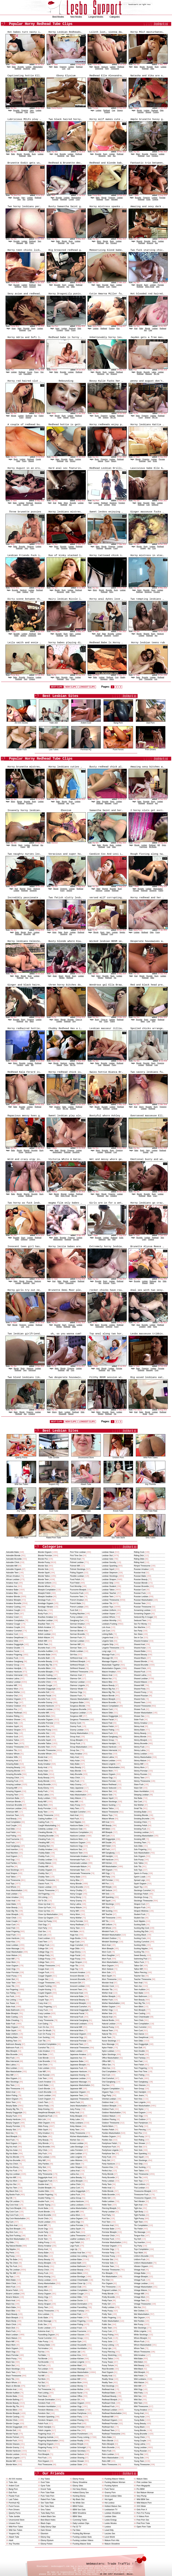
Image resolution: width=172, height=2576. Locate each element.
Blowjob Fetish (44, 1593)
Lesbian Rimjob (76, 2444)
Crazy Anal (42, 2003)
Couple (71, 199)
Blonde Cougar (12, 2423)
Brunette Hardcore (46, 1706)
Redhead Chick (108, 2403)
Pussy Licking (108, 2345)
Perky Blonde (107, 2174)
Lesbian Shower (77, 2461)
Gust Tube (53, 1510)
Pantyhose (143, 847)
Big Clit (9, 2198)
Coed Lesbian (44, 1938)
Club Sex (42, 1931)
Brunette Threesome (47, 1750)
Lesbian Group (76, 2338)
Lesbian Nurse (76, 2393)
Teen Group (139, 2088)
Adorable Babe (12, 1552)
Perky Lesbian (108, 2181)
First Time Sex (76, 1555)
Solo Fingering (140, 1849)
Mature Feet (107, 1723)
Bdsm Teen (11, 2102)
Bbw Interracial (12, 2061)
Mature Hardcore (109, 1747)
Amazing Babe (12, 1764)
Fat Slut (41, 2382)
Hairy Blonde (75, 1771)
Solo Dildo (138, 1846)
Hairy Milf (74, 1801)
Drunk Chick (43, 2218)
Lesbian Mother (76, 2389)
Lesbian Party (76, 2417)
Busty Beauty (43, 1778)
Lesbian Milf (75, 2379)
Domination (100, 1327)
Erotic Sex (42, 2324)
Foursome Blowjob (78, 1590)
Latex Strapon (76, 2167)
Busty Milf (42, 1801)
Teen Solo (138, 2150)
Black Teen (10, 2372)
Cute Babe (42, 2054)
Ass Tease (10, 2003)
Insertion (140, 112)
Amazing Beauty (13, 1767)
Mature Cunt (107, 1709)
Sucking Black (140, 1935)
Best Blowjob (11, 2136)
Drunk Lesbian (44, 2222)
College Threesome (46, 1965)
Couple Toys (43, 2000)
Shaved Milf (139, 1685)
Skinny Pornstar (141, 1771)
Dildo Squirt (43, 2129)
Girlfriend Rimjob (77, 1665)
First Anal (42, 2451)
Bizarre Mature (12, 2297)
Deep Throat (149, 287)
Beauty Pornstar (13, 2126)
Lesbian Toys (107, 1607)
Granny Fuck (75, 1726)
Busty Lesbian (44, 1798)
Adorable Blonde (13, 1555)
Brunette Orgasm (45, 1719)
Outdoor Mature (109, 2116)
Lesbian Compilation (79, 2290)
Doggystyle (99, 68)
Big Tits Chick (12, 2263)
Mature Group (108, 1740)
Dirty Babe (42, 2136)
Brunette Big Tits (45, 1665)
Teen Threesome (141, 2174)
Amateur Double (13, 1648)
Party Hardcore (108, 2164)
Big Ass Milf (11, 2177)
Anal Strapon (11, 1873)
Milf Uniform (107, 1924)
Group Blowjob (76, 1740)
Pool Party (106, 2215)
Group (20, 1152)
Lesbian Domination (78, 2304)
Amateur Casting (13, 1607)
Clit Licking (42, 1897)
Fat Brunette (43, 2362)
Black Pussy (11, 2358)
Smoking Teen (140, 1842)
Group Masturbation (78, 1747)
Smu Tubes (150, 1537)
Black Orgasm (12, 2348)
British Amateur (44, 1627)
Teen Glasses (140, 2085)
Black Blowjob (12, 2317)
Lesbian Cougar (77, 2294)
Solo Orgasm (139, 1856)
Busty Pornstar (44, 1808)
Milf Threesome (108, 1918)
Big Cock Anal (12, 2205)
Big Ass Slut (11, 2184)
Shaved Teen (139, 1702)
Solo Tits (137, 1866)
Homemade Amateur (79, 1856)
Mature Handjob (109, 1743)
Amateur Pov (11, 1709)
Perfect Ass (107, 2171)
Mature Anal (107, 1675)
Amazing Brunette (13, 1774)
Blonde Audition (12, 2393)
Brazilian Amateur (45, 1617)
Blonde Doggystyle (14, 2427)
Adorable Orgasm (13, 1569)
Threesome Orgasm (142, 2198)
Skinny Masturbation (143, 1757)
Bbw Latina (11, 2065)
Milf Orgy (106, 1873)
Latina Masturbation (78, 2208)
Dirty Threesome (45, 2174)
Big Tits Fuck (11, 2266)
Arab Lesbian (12, 1894)
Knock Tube (118, 1510)
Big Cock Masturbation (16, 2218)
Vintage (143, 548)
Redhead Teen (108, 2430)
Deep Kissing (43, 2109)
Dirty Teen (42, 2171)
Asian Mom (11, 1962)
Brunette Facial (44, 1695)
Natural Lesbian (109, 2024)
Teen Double (139, 2051)
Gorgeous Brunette (78, 1709)
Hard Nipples (75, 1822)
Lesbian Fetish (76, 2317)
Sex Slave (138, 1634)
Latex (27, 1065)
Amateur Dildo (12, 1641)
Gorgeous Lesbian (78, 1713)
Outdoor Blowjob (109, 2106)
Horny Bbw (75, 1880)
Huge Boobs (75, 1938)
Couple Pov (43, 1996)
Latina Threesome (78, 2235)
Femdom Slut (43, 2413)
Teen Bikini (138, 2006)
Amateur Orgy (12, 1702)
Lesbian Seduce (77, 2454)
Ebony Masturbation (46, 2283)
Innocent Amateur (77, 1972)
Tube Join (53, 722)
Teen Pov (138, 2133)
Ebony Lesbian (44, 2280)
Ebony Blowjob (44, 2263)
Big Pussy (10, 2256)
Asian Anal (10, 1901)
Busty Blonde (43, 1781)
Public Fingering (109, 2317)
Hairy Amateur (76, 1754)
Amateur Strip (12, 1733)
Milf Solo (105, 1894)
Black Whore (11, 2382)
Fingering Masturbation (48, 2440)
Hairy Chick (75, 1778)
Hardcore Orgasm (77, 1842)
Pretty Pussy (107, 2311)
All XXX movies (21, 722)
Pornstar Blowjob (109, 2232)
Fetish (67, 330)
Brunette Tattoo (44, 1743)
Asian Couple (12, 1921)
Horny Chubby (76, 1890)
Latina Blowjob (76, 2181)
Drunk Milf (42, 2225)
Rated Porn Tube (53, 1537)
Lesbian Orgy (75, 2406)
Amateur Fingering (14, 1654)
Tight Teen (138, 2222)
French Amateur (77, 1600)
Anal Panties (11, 1863)
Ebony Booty (43, 2266)
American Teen (12, 1815)
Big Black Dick (12, 2191)
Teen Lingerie (140, 2102)
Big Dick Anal (12, 2225)
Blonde (96, 67)
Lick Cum (106, 1631)
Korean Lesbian (77, 2143)
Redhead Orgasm (109, 2420)
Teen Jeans (139, 2095)
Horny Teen (75, 1928)
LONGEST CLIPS (87, 687)
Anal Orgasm (11, 1856)
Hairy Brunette (76, 1774)
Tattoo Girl (138, 1965)
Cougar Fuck (43, 1972)
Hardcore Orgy (76, 1846)
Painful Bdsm (107, 2126)
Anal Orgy (10, 1860)
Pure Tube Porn (21, 1537)
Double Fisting (44, 2198)
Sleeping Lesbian (141, 1795)
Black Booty (11, 2321)
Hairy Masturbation (78, 1795)
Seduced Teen (140, 1620)
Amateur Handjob (13, 1668)
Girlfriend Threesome (79, 1672)
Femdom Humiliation (47, 2406)
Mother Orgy (107, 2010)
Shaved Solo (139, 1699)
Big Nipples (11, 2249)
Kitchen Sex (75, 2140)
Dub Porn (150, 722)
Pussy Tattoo (107, 2358)
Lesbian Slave (108, 1552)
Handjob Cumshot (78, 1812)
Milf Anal (105, 1822)
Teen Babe (138, 1993)
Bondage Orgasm (45, 1603)
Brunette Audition (45, 1651)
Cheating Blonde (45, 1832)
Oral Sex (106, 2085)
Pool (31, 592)
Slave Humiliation (141, 1791)
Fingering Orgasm (46, 2444)
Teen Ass (138, 1986)
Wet (109, 1239)
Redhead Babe (108, 2393)
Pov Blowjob (107, 2273)
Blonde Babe (11, 2396)
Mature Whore (108, 1819)
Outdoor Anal (107, 2102)
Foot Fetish (75, 1583)
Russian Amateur (141, 1569)
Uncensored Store (86, 1457)
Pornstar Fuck (108, 2239)
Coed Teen (42, 1942)
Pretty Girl (106, 2304)
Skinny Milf (138, 1764)
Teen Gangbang (141, 2082)
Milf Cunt (106, 1836)
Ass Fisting (11, 1993)
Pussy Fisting (107, 2335)
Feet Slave (42, 2396)
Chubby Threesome (46, 1880)
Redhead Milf (107, 2417)
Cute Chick (43, 2065)
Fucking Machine (77, 1613)
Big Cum (9, 2222)
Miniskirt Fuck (108, 1931)
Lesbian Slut (107, 1555)
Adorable (114, 199)
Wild (113, 1239)
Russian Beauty (140, 1579)
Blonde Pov (43, 1559)
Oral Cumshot (108, 2078)
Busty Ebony (43, 1788)
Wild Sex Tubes (21, 1483)
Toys (28, 1108)
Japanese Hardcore (78, 2071)
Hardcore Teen (76, 1853)
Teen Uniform (139, 2184)
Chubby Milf (43, 1866)
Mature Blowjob (108, 1699)
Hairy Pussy (75, 1805)
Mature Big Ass (108, 1689)
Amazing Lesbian (13, 1784)
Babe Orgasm (12, 2027)
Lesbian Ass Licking (78, 2256)
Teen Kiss (138, 2099)
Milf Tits (105, 1921)
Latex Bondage (76, 2147)
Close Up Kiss (44, 1911)
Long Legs (106, 1651)
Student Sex (139, 1918)
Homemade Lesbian (78, 1863)
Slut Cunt (138, 1801)
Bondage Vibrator (45, 1607)
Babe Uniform (12, 2034)
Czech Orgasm (44, 2099)
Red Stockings (108, 2386)
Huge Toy (74, 1969)
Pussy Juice (107, 2341)
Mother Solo (107, 2013)
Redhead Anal (108, 2389)
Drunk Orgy (43, 2229)
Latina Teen (75, 2232)
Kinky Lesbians (76, 2123)
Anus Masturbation (14, 1890)
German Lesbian (77, 1641)
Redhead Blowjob (109, 2399)
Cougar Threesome (46, 1983)
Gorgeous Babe (77, 1702)
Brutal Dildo (43, 1760)
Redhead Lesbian (109, 2410)
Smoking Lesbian (141, 1832)
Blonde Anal (11, 2389)
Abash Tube (86, 1483)
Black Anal (10, 2300)
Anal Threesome (13, 1880)
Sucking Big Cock (141, 1928)
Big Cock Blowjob (13, 2208)
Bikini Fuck (10, 2287)
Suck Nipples (139, 1921)
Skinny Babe (139, 1730)
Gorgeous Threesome (79, 1719)
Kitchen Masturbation (79, 2136)
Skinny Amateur (140, 1723)
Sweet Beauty (140, 1955)
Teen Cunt (138, 2030)
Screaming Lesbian (142, 1610)
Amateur (57, 1107)
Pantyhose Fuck (109, 2147)
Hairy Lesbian (76, 1791)
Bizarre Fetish (12, 2290)
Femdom (155, 156)
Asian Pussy (11, 1976)
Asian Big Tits (12, 1911)
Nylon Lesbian (108, 2051)
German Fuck (76, 1637)
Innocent (32, 287)
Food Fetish (75, 1579)
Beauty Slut (11, 2129)
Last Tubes (53, 749)
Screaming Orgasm (142, 1613)
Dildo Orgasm (44, 2123)
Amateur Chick (12, 1613)
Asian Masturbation (14, 1952)
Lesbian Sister (76, 2464)
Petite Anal (106, 2188)
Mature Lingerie (108, 1764)
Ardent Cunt (86, 722)
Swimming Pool (140, 1959)
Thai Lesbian (139, 2188)
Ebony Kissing (44, 2276)
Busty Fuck (43, 1791)
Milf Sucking (107, 1911)
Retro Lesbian (108, 2454)
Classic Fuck (43, 1883)
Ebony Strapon (44, 2304)
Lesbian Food (76, 2328)
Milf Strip (106, 1907)
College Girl (43, 1948)
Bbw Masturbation (14, 2071)
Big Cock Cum (12, 2212)
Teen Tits (138, 2177)
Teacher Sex (139, 1976)
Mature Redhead (109, 1784)
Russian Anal (139, 1572)
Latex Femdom (76, 2150)
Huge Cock (75, 1942)
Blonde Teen (43, 1579)
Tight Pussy (139, 2218)
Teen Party (138, 2126)
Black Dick (10, 2328)
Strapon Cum (139, 1904)
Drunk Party (43, 2232)
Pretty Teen (107, 2314)
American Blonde (13, 1801)
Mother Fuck (107, 2000)
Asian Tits (10, 1986)
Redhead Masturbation (112, 2413)
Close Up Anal (44, 1904)
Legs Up (73, 2249)
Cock (156, 1370)
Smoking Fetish (140, 1825)
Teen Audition (140, 1989)
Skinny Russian (140, 1774)
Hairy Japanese (76, 1788)
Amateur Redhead (14, 1713)
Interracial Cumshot (78, 2006)
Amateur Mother (13, 1692)
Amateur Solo (12, 1723)
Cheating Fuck (44, 1839)
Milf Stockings (108, 1904)
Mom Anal (106, 1945)
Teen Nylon (139, 2109)
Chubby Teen (43, 1877)
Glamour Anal (76, 1675)
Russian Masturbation (143, 1600)
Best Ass (10, 2133)
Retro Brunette (108, 2447)
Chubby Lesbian (45, 1860)
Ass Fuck (10, 1996)
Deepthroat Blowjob (46, 2112)
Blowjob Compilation (47, 1590)
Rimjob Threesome (142, 1566)
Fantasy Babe (44, 2345)
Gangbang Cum (77, 1620)
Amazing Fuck (12, 1781)
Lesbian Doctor (76, 2300)
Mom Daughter (108, 1955)
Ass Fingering (12, 1989)
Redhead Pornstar (110, 2423)
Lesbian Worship (109, 1620)
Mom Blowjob (108, 1948)
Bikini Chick (11, 2283)
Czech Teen (43, 2102)
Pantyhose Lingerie (110, 2150)
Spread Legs (139, 1880)
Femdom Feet (44, 2403)
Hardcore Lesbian (77, 1836)
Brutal (145, 1414)
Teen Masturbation (142, 2106)
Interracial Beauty (77, 2000)
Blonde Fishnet (12, 2437)
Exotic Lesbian (44, 2328)
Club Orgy (42, 1924)
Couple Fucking (44, 1986)
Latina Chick (75, 2184)
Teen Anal (138, 1983)
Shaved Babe (140, 1651)
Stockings (26, 68)
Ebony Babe (43, 2253)
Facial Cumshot (44, 2338)
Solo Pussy (139, 1860)
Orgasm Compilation (111, 2088)
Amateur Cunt (12, 1634)
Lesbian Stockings (110, 1576)
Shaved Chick (140, 1668)
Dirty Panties (43, 2164)
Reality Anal (107, 2376)
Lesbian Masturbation (79, 2372)
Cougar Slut (43, 1979)
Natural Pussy (108, 2027)
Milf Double (107, 1842)
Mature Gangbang (110, 1737)
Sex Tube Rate (86, 1537)
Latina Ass (74, 2174)
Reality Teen (107, 2382)
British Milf (42, 1641)
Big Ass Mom (11, 2181)
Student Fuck (139, 1914)
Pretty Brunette (108, 2297)
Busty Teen (43, 1812)
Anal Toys (10, 1883)
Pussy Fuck (107, 2338)
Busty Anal (42, 1767)
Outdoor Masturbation (111, 2112)
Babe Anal (10, 2006)
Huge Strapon (76, 1962)
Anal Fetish (11, 1832)
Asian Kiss (10, 1942)
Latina (154, 372)
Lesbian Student (109, 1586)
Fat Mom (42, 2379)
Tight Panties (139, 2215)
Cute (26, 112)
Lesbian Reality (76, 2440)
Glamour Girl (75, 1678)
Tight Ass (138, 2208)
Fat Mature (42, 2372)
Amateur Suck (12, 1737)
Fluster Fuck (21, 749)
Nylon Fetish (107, 2047)
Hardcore (104, 67)
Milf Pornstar (107, 1880)
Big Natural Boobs (14, 2246)
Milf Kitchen (107, 1863)
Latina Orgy (75, 2222)
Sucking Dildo (140, 1945)
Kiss (118, 328)
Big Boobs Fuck (13, 2194)
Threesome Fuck (141, 2194)
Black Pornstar (12, 2355)
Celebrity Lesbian (45, 1829)
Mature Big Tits (108, 1692)
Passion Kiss (107, 2167)
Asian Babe (11, 1904)
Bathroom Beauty (13, 2044)
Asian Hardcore (12, 1938)
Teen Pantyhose (141, 2123)
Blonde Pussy (44, 1562)
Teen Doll (138, 2047)
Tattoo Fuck (139, 1962)
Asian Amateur (12, 1897)
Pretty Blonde (108, 2294)
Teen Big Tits (139, 2003)
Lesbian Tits (107, 1603)
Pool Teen (106, 2222)
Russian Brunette (141, 1586)
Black (73, 156)
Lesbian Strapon (109, 1579)
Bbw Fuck (10, 2058)
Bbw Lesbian (11, 2068)
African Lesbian (12, 1579)
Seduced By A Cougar (143, 1617)
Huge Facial (75, 1955)
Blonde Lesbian (12, 2454)
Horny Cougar (76, 1894)
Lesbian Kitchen (77, 2358)
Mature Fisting (108, 1730)
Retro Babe (107, 2437)
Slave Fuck (138, 1784)
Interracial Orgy (76, 2037)
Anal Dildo (10, 1829)
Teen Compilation (141, 2024)
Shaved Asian (140, 1648)
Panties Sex (107, 2140)
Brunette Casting (45, 1675)
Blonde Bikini (11, 2410)
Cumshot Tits (43, 2047)
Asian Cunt (11, 1924)
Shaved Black (140, 1658)
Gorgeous (104, 679)
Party (107, 68)
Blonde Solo (43, 1569)
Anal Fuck (10, 1842)
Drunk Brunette (44, 2215)
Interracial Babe (77, 1996)
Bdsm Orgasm (12, 2099)
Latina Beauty (76, 2177)
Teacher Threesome (142, 1979)
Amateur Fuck (12, 1658)
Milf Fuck (106, 1849)
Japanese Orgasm (78, 2092)
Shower (145, 1152)
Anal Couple (11, 1825)
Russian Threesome (142, 1607)
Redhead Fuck (108, 2406)
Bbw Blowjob (11, 2051)
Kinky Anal (74, 2112)
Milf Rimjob (106, 1887)
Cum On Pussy (44, 2034)
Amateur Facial (12, 1651)
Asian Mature (12, 1955)
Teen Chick (138, 2020)
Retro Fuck (106, 2451)
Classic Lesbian (45, 1887)
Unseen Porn (118, 1457)
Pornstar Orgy (108, 2249)
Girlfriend (18, 287)
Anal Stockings (12, 1870)
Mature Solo (107, 1795)
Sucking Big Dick (141, 1931)
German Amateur (77, 1624)
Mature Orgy (107, 1778)
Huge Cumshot (76, 1945)
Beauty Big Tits (12, 2109)
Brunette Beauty (45, 1661)
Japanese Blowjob (78, 2065)
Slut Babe (138, 1798)
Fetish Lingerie (44, 2430)
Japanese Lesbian (78, 2078)
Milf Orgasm (107, 1870)
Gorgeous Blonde (77, 1706)
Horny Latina (75, 1904)
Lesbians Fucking (109, 1624)
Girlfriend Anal (76, 1658)
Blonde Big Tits (12, 2406)
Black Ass (10, 2304)
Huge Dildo (75, 1948)
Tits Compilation (141, 2225)
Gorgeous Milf (76, 1716)
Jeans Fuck (75, 2102)
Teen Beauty (139, 2000)
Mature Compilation (110, 1706)
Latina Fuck (75, 2194)
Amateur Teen (12, 1743)
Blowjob (139, 241)
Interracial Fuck (76, 2017)
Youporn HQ (53, 1483)
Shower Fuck (139, 1709)
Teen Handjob (140, 2092)
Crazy (78, 199)
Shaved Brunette (141, 1665)
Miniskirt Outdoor (109, 1938)
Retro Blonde (107, 2440)
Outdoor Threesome (110, 2123)
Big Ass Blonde (12, 2157)
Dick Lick (42, 2119)
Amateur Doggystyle (15, 1644)
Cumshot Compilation (47, 2044)
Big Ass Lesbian (13, 2174)
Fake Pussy (43, 2341)
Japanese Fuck (76, 2068)
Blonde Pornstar (45, 1555)
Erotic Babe (43, 2317)
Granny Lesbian (77, 1730)
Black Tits (10, 2379)
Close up (79, 1019)
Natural (65, 417)
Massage (19, 243)
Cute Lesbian (43, 2068)
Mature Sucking (108, 1805)
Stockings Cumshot (142, 1890)
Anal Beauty (11, 1819)
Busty (157, 67)
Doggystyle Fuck (45, 2181)
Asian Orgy (11, 1969)
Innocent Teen (76, 1989)
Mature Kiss (107, 1754)
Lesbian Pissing (77, 2420)
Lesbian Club (75, 2287)
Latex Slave (75, 2164)
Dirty (158, 287)
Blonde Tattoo (44, 1576)
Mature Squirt (108, 1798)
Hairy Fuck (74, 1781)
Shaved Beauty (140, 1654)
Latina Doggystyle (77, 2191)
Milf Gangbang (108, 1853)
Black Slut (10, 2365)
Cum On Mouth (44, 2030)
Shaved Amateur (141, 1641)
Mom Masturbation (110, 1962)
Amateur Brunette (13, 1603)
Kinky (73, 592)
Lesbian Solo (107, 1559)
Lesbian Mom (76, 2382)
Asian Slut (10, 1979)
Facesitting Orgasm (46, 2335)
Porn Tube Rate (150, 1510)
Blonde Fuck (11, 2440)
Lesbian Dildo (76, 2297)
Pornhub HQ (86, 749)
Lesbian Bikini (76, 2273)
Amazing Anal (12, 1760)
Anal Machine (12, 1853)
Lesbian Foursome (78, 2331)
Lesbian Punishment (79, 2434)
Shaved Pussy (140, 1692)
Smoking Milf (139, 1839)
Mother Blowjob (108, 1996)
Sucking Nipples (141, 1948)
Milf (26, 243)
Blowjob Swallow (45, 1596)
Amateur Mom (12, 1689)
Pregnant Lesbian (109, 2290)
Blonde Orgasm (44, 1552)
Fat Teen (41, 2386)
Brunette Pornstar (45, 1723)
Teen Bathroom (140, 1996)
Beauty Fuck (11, 2116)
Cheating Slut (44, 1846)
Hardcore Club (76, 1829)
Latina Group (75, 2198)
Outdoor (25, 592)
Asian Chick (11, 1918)
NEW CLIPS (70, 687)
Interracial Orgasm (78, 2034)
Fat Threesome (44, 2389)
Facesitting (27, 374)
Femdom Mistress (45, 2410)
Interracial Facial (77, 2013)
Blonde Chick (12, 2420)
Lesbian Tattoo (108, 1590)
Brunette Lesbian (45, 1709)
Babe (14, 67)
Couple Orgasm (45, 1993)
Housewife (62, 1414)
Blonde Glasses (13, 2444)
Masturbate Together (111, 1665)
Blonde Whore (44, 1586)
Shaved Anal (139, 1644)
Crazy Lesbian (44, 2013)
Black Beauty (11, 2314)
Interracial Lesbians (78, 2024)
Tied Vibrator (139, 2201)
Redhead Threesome (111, 2434)
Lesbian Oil (75, 2399)
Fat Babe (42, 2355)
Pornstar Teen (108, 2266)
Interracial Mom (76, 2030)
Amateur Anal (12, 1583)
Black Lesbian (12, 2335)
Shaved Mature (140, 1682)
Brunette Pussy (44, 1730)
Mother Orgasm (108, 2006)
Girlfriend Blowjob (77, 1661)
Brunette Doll (43, 1692)
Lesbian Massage (77, 2369)
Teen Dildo (138, 2041)
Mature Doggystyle (110, 1716)
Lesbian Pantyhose (78, 2413)
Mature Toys (107, 1815)
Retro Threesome (109, 2464)
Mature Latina (108, 1757)
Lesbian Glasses (77, 2335)
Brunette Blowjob (45, 1672)
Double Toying (44, 2205)
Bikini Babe (11, 2280)
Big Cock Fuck (12, 2215)
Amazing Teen (12, 1795)
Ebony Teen (43, 2307)
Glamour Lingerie (77, 1685)
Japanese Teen (76, 2095)
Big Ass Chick (12, 2164)
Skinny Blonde (140, 1737)
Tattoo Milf (138, 1969)
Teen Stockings (140, 2160)
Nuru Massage (108, 2044)
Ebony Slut (42, 2300)
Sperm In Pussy (141, 1873)
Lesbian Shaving (77, 2458)
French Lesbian (76, 1607)
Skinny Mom (139, 1767)
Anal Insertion (12, 1849)
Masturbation (38, 67)
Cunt (148, 156)
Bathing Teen (11, 2041)
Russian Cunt (140, 1590)
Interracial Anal (76, 1993)
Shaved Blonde (140, 1661)
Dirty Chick (42, 2150)
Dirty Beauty (43, 2140)
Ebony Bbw (43, 2256)
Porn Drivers (150, 749)
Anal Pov (10, 1866)
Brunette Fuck (44, 1699)
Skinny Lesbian (140, 1754)
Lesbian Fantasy (77, 2311)
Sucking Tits (139, 1952)
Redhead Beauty (109, 2396)
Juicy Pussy (75, 2109)
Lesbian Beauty (76, 2270)
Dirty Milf (42, 2160)
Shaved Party (140, 1689)
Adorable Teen (12, 1572)
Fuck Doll (74, 1610)
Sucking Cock (140, 1938)
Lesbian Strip (107, 1583)
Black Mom (11, 2345)
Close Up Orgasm (45, 1918)
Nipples (122, 932)
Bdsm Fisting (11, 2095)
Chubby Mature (44, 1863)
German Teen (76, 1648)
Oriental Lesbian (109, 2099)
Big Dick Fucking (13, 2235)
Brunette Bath (44, 1658)
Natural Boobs (108, 2020)
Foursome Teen (76, 1596)
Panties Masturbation (111, 2133)
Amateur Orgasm (13, 1699)
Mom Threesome (109, 1979)
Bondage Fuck (44, 1600)
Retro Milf (106, 2461)
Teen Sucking (140, 2167)
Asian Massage (12, 1948)
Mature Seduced (109, 1788)
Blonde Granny (12, 2447)
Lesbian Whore (108, 1617)
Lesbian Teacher (109, 1593)
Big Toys (9, 2276)
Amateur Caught (13, 1610)
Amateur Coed (12, 1617)
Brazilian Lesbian (45, 1620)
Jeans (111, 679)
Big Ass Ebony (12, 2167)
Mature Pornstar (109, 1781)
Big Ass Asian (12, 2150)
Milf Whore (106, 1928)
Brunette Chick (44, 1682)
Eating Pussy (43, 2242)
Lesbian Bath (75, 2263)
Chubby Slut (43, 1873)
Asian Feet (10, 1928)
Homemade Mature (78, 1866)
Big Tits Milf (11, 2273)
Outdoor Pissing (109, 2119)
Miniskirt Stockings (110, 1942)
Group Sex (74, 1750)
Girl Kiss (73, 1654)
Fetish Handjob (44, 2427)
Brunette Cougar (45, 1685)
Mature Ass (107, 1678)
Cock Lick (42, 1935)
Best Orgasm (11, 2143)
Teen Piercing (140, 2129)
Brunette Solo (44, 1737)
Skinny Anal (139, 1726)
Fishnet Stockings (77, 1569)
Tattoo (151, 1283)
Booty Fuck (43, 1613)
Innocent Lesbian (77, 1986)
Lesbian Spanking (109, 1566)
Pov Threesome (109, 2287)
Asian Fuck (11, 1935)
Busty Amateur (44, 1764)
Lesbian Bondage (77, 2276)
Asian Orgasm (12, 1965)
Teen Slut (138, 2147)
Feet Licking (43, 2393)
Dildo (34, 68)
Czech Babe (43, 2085)
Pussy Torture (108, 2365)
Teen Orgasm (140, 2112)
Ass (67, 156)
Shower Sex (139, 1716)
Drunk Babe (43, 2208)
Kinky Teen (74, 2129)
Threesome (115, 68)
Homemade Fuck (77, 1860)
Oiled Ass (106, 2068)
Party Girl (106, 2160)
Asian (14, 328)
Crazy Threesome (45, 2020)
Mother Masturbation (111, 2003)
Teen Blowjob (139, 2010)
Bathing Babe (12, 2037)
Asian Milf (10, 1959)
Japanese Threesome (79, 2099)
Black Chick (11, 2324)
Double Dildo (43, 2191)
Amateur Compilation (15, 1620)
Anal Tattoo (11, 1877)
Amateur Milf (11, 1685)
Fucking (107, 112)
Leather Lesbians (77, 2239)
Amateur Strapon (13, 1730)
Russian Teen (140, 1603)
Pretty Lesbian (108, 2307)
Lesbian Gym (75, 2341)
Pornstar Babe (108, 2229)
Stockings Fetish (141, 1894)
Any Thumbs (150, 1483)
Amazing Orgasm (13, 1791)
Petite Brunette (108, 2194)
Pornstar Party (108, 2253)
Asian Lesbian (12, 1945)
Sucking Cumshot (141, 1942)
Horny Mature (76, 1907)
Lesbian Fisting (76, 2324)
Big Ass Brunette (13, 2160)
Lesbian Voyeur (108, 1613)
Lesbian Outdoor (77, 2410)
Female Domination (46, 2399)
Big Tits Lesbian (13, 2270)
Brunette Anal (44, 1648)
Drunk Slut (42, 2235)
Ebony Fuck (43, 2273)
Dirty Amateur (44, 2133)
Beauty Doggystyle (14, 2112)
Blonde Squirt (44, 1572)
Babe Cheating (12, 2020)
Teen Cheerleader (141, 2017)
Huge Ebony (75, 1952)
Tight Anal (138, 2205)
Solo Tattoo (139, 1863)
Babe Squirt (11, 2030)
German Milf (75, 1644)
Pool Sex (106, 2218)
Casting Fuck (43, 1822)
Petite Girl (106, 2198)
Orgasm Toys (107, 2092)
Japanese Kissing (77, 2075)
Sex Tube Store (118, 1537)
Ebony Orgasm (44, 2294)
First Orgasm (43, 2461)
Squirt (99, 1108)
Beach (61, 976)
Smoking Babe (140, 1812)
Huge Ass (74, 1935)
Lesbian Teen (107, 1596)
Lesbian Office (76, 2396)
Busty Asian (43, 1771)
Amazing (150, 243)
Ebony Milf (42, 2287)
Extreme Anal (43, 2331)
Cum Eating (43, 2024)
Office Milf (106, 2061)
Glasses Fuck (76, 1695)
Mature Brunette (109, 1702)
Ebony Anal (43, 2249)
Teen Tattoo (139, 2171)
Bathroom (102, 1239)
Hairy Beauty (75, 1767)
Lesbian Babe (76, 2259)
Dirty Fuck (42, 2153)
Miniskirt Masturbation (111, 1935)
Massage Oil (107, 1658)
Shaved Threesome (142, 1706)
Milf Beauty (106, 1825)
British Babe (43, 1631)
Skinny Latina (140, 1750)
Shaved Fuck (139, 1672)
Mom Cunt (106, 1952)
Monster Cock (108, 1986)
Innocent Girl (75, 1983)
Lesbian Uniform (109, 1610)
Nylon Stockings (109, 2054)
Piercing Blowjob (109, 2208)
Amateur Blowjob (13, 1600)
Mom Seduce (107, 1969)
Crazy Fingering (45, 2006)
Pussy (32, 112)
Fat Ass (41, 2352)
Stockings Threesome (143, 1901)
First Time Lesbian (78, 1552)
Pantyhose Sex (108, 2153)
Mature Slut (107, 1791)
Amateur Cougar (13, 1624)
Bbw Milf (9, 2075)
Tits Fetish (138, 2229)
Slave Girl (138, 1788)
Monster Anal (107, 1983)
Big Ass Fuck (11, 2171)
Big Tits (156, 374)
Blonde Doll (11, 2430)
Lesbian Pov (75, 2430)
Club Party (42, 1928)
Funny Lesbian (76, 1617)
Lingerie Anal (107, 1637)
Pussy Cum (107, 2331)
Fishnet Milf (75, 1566)
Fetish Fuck (43, 2423)
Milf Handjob (107, 1856)
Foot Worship (75, 1586)
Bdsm (138, 154)
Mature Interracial (109, 1750)
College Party (44, 1955)
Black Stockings (13, 2369)
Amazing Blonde (13, 1771)
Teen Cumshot (140, 2027)
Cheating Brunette (46, 1836)
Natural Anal (107, 2017)
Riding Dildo (139, 1559)
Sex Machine (139, 1627)
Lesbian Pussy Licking (79, 2437)
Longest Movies (95, 16)
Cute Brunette (44, 2061)
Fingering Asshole (45, 2437)
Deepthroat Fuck (45, 2116)
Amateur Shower (13, 1719)
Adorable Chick (12, 1562)
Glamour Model (76, 1689)
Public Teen (107, 2328)
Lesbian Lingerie (77, 2362)
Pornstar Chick (108, 2235)
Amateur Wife (12, 1757)
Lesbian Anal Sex (77, 2253)
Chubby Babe (44, 1853)
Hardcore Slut (76, 1849)
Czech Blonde (44, 2088)
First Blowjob (43, 2454)
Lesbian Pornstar (77, 2427)
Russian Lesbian (141, 1596)
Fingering (63, 67)
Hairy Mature (75, 1798)
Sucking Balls (140, 1924)
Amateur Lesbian (13, 1682)
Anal (56, 154)
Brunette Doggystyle (46, 1689)
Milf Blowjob (107, 1832)
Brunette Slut (43, 1733)
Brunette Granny (45, 1702)
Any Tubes (21, 1510)
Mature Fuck (107, 1733)
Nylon (114, 505)
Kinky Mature (75, 2126)
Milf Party (106, 1877)
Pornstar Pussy (108, 2256)
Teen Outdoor (140, 2119)
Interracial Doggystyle (79, 2010)
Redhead (18, 68)
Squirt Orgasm (140, 1883)
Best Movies (58, 16)
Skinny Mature (140, 1760)
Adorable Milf (11, 1566)
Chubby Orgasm (45, 1870)
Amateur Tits (11, 1750)
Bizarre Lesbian (12, 2294)
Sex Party (138, 1631)
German (76, 1239)
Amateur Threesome (15, 1747)
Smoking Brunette (141, 1819)
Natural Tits (107, 2034)
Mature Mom (107, 1771)
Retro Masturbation (110, 2458)
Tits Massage (139, 2232)
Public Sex (106, 2324)
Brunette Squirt (44, 1740)
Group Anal (75, 1737)
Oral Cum (106, 2075)
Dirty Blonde (43, 2143)
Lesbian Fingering (77, 2321)
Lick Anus (106, 1627)
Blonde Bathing (12, 2399)
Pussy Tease (107, 2362)
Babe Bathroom (12, 2010)
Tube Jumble (53, 1457)
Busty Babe (43, 1774)
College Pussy (44, 1959)
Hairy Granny (75, 1784)
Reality (122, 677)
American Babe (12, 1798)
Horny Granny (76, 1901)
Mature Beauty (108, 1685)
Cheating (113, 1196)
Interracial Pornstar (78, 2041)
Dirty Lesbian (43, 2157)
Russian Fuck (140, 1593)
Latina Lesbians (77, 2205)
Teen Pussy (139, 2136)
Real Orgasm (107, 2372)
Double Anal (43, 2184)
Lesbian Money (76, 2386)
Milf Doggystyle (108, 1839)
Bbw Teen (10, 2085)
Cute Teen (42, 2078)
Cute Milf (42, 2071)
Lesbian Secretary (78, 2451)
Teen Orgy (138, 2116)
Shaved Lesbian (141, 1678)
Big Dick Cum (12, 2232)
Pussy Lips (106, 2348)
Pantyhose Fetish (109, 2143)
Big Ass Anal (11, 2147)
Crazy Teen (43, 2017)
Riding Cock (139, 1552)
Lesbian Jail (75, 2352)
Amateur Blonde (13, 1596)
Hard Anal (74, 1815)
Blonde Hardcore (13, 2451)
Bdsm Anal (10, 2092)
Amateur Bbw (12, 1593)
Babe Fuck (10, 2024)
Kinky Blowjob (76, 2116)
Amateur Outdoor (13, 1706)
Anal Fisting (11, 1836)
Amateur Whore (13, 1754)
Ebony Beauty (44, 2259)
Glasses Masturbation (79, 1699)
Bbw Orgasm (11, 2078)
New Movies (76, 16)
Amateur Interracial (14, 1675)
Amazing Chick (12, 1778)
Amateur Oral (12, 1695)
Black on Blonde (13, 2386)
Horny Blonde (76, 1883)
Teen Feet (138, 2061)
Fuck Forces (118, 749)
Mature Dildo (107, 1713)
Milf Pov (105, 1883)
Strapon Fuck (139, 1907)
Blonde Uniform (44, 1583)
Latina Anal (75, 2171)
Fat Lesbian (43, 2369)
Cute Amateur (44, 2051)
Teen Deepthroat (141, 2037)
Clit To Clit (42, 1901)
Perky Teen (107, 2184)
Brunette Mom (44, 1716)
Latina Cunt (75, 2188)
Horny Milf (74, 1911)
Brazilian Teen (44, 1624)
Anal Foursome (12, 1839)
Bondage (72, 548)
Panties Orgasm (109, 2136)
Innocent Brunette (77, 1979)
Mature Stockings (109, 1801)
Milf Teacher (107, 1914)
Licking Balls (107, 1634)
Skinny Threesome (142, 1781)
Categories (115, 16)
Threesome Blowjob (142, 2191)
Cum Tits (42, 2041)
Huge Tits (74, 1965)
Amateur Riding (12, 1716)
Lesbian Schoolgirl (78, 2447)
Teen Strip (138, 2164)
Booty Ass (42, 1610)
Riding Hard (139, 1562)
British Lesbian (44, 1634)
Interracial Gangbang (79, 2020)
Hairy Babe (75, 1764)
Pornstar (55, 199)
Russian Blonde (140, 1583)
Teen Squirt (139, 2157)
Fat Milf (41, 2376)
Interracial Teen (76, 2044)
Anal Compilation (13, 1822)
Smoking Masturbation (143, 1836)
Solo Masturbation (142, 1853)
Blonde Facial (12, 2434)
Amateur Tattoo (12, 1740)
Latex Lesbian (76, 2153)
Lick (68, 68)
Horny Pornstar (76, 1921)
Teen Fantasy (140, 2058)
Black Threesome (13, 2376)
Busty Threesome (45, 1815)
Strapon (120, 110)
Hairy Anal (74, 1757)
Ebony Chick (43, 2270)
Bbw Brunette (12, 2054)
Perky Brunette (108, 2177)
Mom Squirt (107, 1976)
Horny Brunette (76, 1887)
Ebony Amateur (44, 2246)
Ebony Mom (43, 2290)
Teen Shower (139, 2143)
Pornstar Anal (108, 2225)
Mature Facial (108, 1719)
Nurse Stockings (109, 2041)
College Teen (43, 1962)
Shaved (148, 112)
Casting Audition (45, 1819)
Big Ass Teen (11, 2188)
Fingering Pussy (45, 2447)
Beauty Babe (11, 2106)
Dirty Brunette (44, 2147)
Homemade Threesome (80, 1873)
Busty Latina (43, 1795)
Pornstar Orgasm (109, 2246)
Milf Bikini (106, 1829)
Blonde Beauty (12, 2403)
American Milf (12, 1812)
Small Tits (138, 1808)
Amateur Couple (13, 1627)
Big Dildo (10, 2242)
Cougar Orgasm (45, 1976)
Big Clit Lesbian (12, 2201)
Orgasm (32, 679)
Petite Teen (107, 2205)
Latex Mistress (76, 2160)
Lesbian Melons (77, 2376)
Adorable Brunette (14, 1559)
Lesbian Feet (75, 2314)
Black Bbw (10, 2311)
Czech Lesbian (44, 2095)
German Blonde (77, 1631)
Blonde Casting (12, 2417)
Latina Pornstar (76, 2225)
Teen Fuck (138, 2078)
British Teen (43, 1644)
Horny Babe (75, 1877)
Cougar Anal (43, 1969)
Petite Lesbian (108, 2201)
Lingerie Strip (107, 1644)
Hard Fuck (74, 1819)
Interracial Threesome (79, 2047)
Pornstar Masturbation (111, 2242)
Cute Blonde (43, 2058)
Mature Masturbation (111, 1767)
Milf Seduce (107, 1890)
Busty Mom (43, 1805)
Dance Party (43, 2106)
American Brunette (14, 1805)
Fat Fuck (42, 2365)
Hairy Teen (74, 1808)
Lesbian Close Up (77, 2283)
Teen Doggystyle (141, 2044)
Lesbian (28, 67)
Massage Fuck (108, 1654)
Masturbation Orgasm (111, 1668)
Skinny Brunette (141, 1743)
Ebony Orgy (43, 2297)
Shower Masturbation (143, 1713)
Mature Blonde (108, 1695)
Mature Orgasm (108, 1774)
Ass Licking (11, 2000)
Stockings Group (141, 1897)
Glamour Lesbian (77, 1682)
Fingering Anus (44, 2434)
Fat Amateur (43, 2348)
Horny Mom (75, 1914)
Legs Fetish (75, 2242)
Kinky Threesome (77, 2133)
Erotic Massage (44, 2321)
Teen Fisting (139, 2075)
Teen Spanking (140, 2153)
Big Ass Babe (12, 2153)
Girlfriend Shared (77, 1668)
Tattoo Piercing (140, 1972)
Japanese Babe (76, 2061)
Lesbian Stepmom (110, 1572)
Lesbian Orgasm (77, 2403)
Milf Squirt (106, 1901)
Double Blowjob (44, 2188)
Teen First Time (140, 2071)
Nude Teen (106, 2037)
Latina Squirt (75, 2229)
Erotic (148, 199)
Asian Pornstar (12, 1972)
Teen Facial (139, 2054)
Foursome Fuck (76, 1593)
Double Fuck (43, 2201)
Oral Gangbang (108, 2082)
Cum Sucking (43, 2037)
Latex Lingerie (76, 2157)
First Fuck (42, 2458)
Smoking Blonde (141, 1815)
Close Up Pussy (45, 1921)
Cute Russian (44, 2075)
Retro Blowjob (108, 2444)
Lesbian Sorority (109, 1562)
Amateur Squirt (12, 1726)
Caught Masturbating (47, 1825)
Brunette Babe (44, 1654)
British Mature (44, 1637)
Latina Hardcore (77, 2201)
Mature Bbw (107, 1682)
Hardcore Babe (76, 1825)
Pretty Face (107, 2300)
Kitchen (72, 461)
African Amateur (13, 1576)
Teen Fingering (140, 2068)
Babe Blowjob (12, 2013)
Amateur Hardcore (14, 1672)
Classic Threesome (46, 1890)
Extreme (106, 1283)
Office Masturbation (110, 2058)
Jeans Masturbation (78, 2106)
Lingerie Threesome (110, 1648)
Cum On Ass (43, 2027)
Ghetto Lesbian (76, 1651)
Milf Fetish (106, 1846)
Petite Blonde (107, 2191)
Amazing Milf (11, 1788)
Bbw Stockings (12, 2082)
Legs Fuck (74, 2246)
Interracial (32, 1370)
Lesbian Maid (75, 2365)
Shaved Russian (141, 1695)
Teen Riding (139, 2140)
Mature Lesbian (108, 1760)
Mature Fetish (108, 1726)
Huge (59, 417)
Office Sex (106, 2065)
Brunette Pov (43, 1726)
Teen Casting (139, 2013)
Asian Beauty (12, 1907)
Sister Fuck (139, 1719)
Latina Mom (75, 2215)
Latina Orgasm (76, 2218)
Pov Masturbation (109, 2276)
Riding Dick (139, 1555)
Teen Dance (139, 2034)
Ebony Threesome (46, 2311)
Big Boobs (153, 847)
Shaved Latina (140, 1675)
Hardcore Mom (76, 1839)
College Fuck (43, 1945)
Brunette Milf (43, 1713)
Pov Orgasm (107, 2283)
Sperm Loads (139, 1877)
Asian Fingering (12, 1931)
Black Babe (11, 2307)
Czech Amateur (44, 2082)
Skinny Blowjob (140, 1740)
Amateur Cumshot (14, 1631)
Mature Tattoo (108, 1808)
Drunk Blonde (44, 2212)
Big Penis (10, 2253)
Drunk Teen (43, 2239)
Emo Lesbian (43, 2314)
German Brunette (77, 1634)
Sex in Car (138, 1637)
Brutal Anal (42, 1757)
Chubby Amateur (45, 1849)
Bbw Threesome (13, 2088)
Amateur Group (12, 1665)
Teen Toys (138, 2181)
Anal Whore (11, 1887)
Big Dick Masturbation (15, 2239)
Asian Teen (11, 1983)
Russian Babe (140, 1576)
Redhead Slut (108, 2427)
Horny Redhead (77, 1924)
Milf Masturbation (109, 1866)
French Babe (75, 1603)
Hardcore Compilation (79, 1832)
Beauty (113, 461)
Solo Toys (138, 1870)
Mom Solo (106, 1972)
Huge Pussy (75, 1959)
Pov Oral (106, 2280)
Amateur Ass (11, 1586)
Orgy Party (106, 2095)
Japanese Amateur (78, 2054)
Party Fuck (106, 2157)
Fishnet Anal (75, 1559)
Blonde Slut (43, 1566)
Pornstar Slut (107, 2259)
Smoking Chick (140, 1822)
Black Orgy (11, 2352)
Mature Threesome (110, 1812)
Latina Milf (74, 2212)
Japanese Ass (76, 2058)
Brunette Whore (45, 1754)
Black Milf (10, 2341)
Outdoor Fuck (108, 2109)
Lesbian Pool (75, 2423)
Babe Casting (12, 2017)
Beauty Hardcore (13, 2119)
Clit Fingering (43, 1894)
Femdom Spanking (46, 2417)
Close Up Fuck (44, 1907)
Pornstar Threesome (111, 2270)
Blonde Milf (11, 2461)
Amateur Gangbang (14, 1661)
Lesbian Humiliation (78, 2348)
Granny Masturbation (79, 1733)
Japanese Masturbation (80, 2085)
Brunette (21, 67)
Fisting (114, 287)
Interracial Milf (76, 2027)
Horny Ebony (75, 1897)
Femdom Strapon (45, 2420)
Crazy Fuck (43, 2010)
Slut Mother (139, 1805)
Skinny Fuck (139, 1747)
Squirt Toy (138, 1887)
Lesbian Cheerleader (79, 2280)
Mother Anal (107, 1993)
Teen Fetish (139, 2065)
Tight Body (138, 2212)
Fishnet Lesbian (77, 1562)
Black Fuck (11, 2331)
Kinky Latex (75, 2119)
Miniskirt (73, 635)
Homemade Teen (77, 1870)
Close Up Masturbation (48, 1914)
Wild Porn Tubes (150, 1457)
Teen (109, 156)
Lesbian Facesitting (78, 2307)
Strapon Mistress (141, 1911)
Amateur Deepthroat (15, 1637)
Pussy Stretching (109, 2355)
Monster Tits (107, 1989)
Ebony (141, 1107)
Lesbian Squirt (108, 1569)
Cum (63, 68)
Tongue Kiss (139, 2235)
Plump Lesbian (108, 2212)
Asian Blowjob (12, 1914)
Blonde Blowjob (12, 2413)
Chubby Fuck (43, 1856)
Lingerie (30, 199)
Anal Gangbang (12, 1846)
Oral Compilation (109, 2071)
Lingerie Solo (107, 1641)
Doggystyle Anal (45, 2177)
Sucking (73, 1108)
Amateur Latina (12, 1678)
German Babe (76, 1627)
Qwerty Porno (21, 1457)
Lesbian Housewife (78, 2345)
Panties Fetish (108, 2129)
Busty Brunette (44, 1784)
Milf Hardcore (107, 1860)
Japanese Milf (76, 2088)
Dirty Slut (42, 2167)
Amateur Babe (12, 1590)
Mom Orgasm (108, 1965)
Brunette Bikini (44, 1668)
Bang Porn (118, 722)
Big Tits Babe (12, 2259)
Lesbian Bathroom (78, 2266)
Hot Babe (74, 1931)
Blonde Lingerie (12, 2458)
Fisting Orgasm (76, 1572)
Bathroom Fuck (12, 2047)
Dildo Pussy (43, 2126)
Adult (118, 1483)
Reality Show (107, 2379)
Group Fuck (75, 1743)
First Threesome (45, 2464)
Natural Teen (107, 2030)
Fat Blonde (42, 2358)
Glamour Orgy (76, 1692)
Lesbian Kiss (75, 2355)
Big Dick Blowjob (13, 2229)
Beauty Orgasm (12, 2123)
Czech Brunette (44, 2092)
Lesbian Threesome (110, 1600)
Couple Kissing (44, 1989)
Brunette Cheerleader (47, 1678)
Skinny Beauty (140, 1733)
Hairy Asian (75, 1760)
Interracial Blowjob (78, 2003)
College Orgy (43, 1952)
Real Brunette (108, 2369)
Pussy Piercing (108, 2352)
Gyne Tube (86, 1510)
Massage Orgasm (109, 1661)
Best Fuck (10, 2140)
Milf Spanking (108, 1897)
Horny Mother (76, 1918)
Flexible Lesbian (77, 1576)
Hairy (32, 110)
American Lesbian (14, 1808)
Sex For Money (140, 1624)
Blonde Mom (11, 2464)
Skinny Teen (139, 1778)
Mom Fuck (106, 1959)
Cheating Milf (43, 1842)
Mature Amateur (109, 1672)
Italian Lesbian (76, 2051)
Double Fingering (45, 2194)
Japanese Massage (78, 2082)
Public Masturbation (110, 2321)
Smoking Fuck (140, 1829)
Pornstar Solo (108, 2263)
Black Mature (11, 2338)
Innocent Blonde (77, 1976)
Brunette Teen (44, 1747)
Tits (67, 243)
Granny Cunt (75, 1723)
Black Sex (10, 2362)
